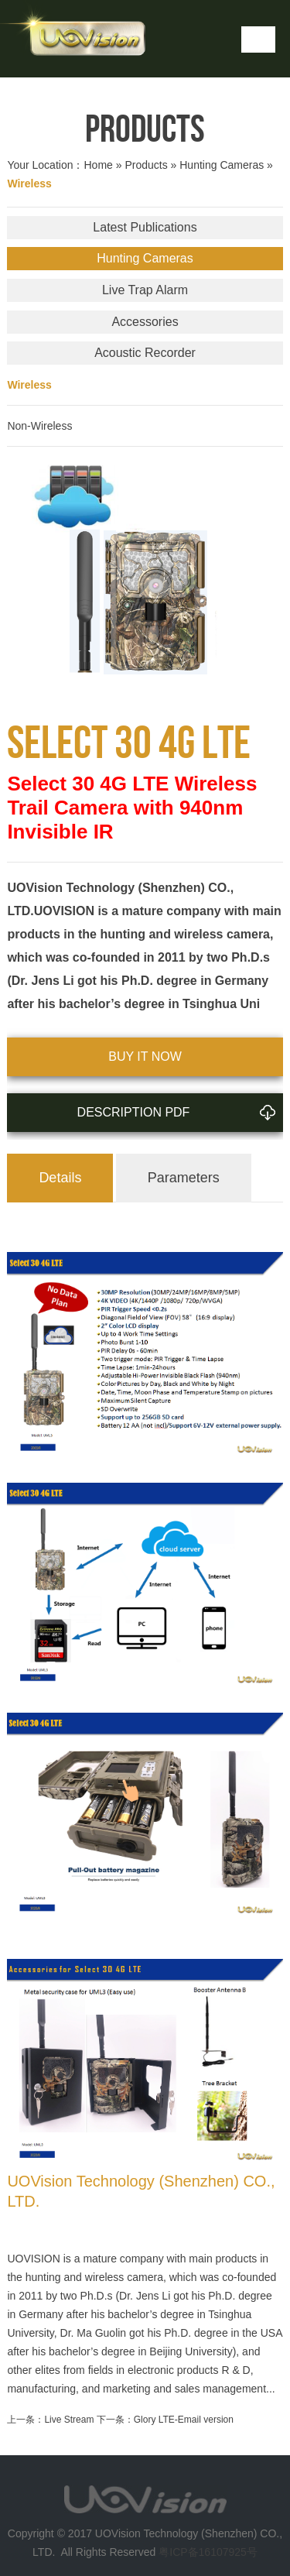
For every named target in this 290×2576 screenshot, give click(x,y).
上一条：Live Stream (50, 2419)
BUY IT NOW (145, 1056)
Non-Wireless (39, 426)
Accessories (144, 321)
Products (146, 165)
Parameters (184, 1177)
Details (60, 1177)
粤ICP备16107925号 (208, 2552)
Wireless (29, 385)
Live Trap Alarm (145, 290)
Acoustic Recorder (145, 352)
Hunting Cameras (221, 165)
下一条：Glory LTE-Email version (165, 2419)
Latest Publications (144, 227)
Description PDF (180, 1106)
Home (98, 165)
